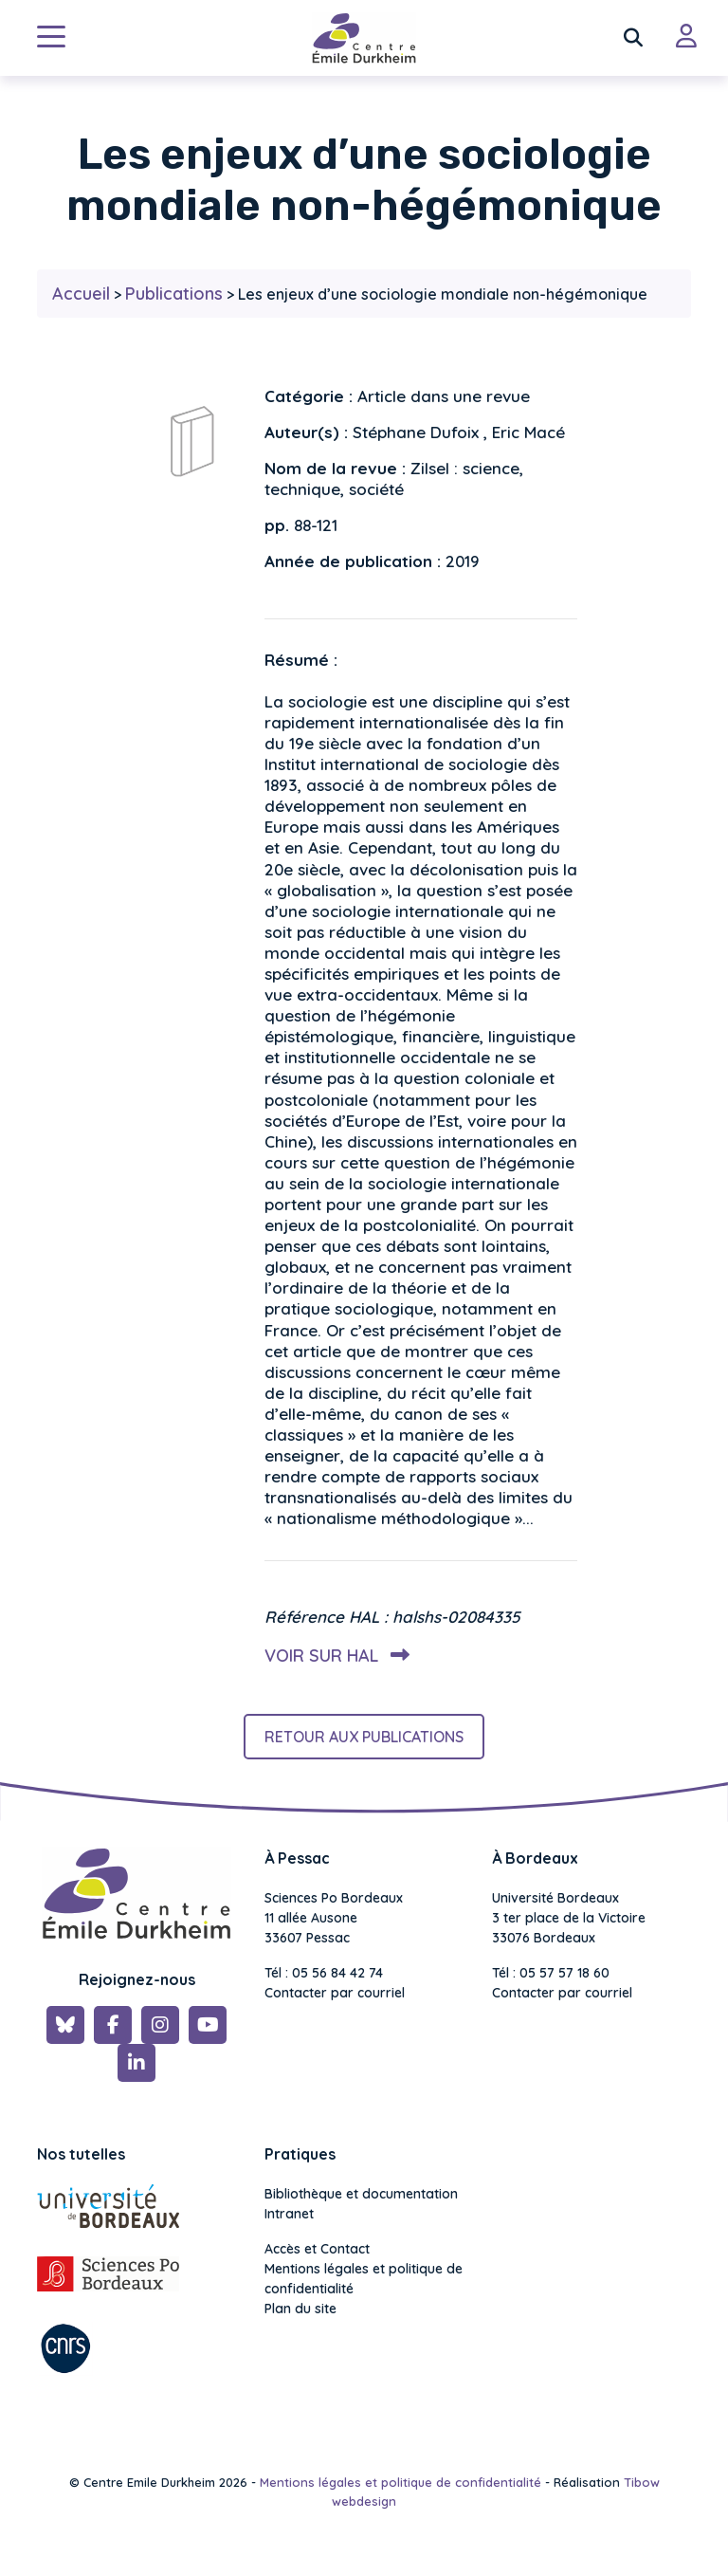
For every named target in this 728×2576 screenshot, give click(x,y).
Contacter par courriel (334, 1992)
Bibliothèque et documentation (361, 2193)
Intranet (289, 2213)
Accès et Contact (317, 2248)
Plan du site (300, 2308)
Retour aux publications (364, 1736)
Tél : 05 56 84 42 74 (323, 1972)
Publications (174, 293)
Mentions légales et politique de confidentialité (363, 2278)
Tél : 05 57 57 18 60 (551, 1972)
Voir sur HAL (333, 1655)
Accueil (81, 293)
